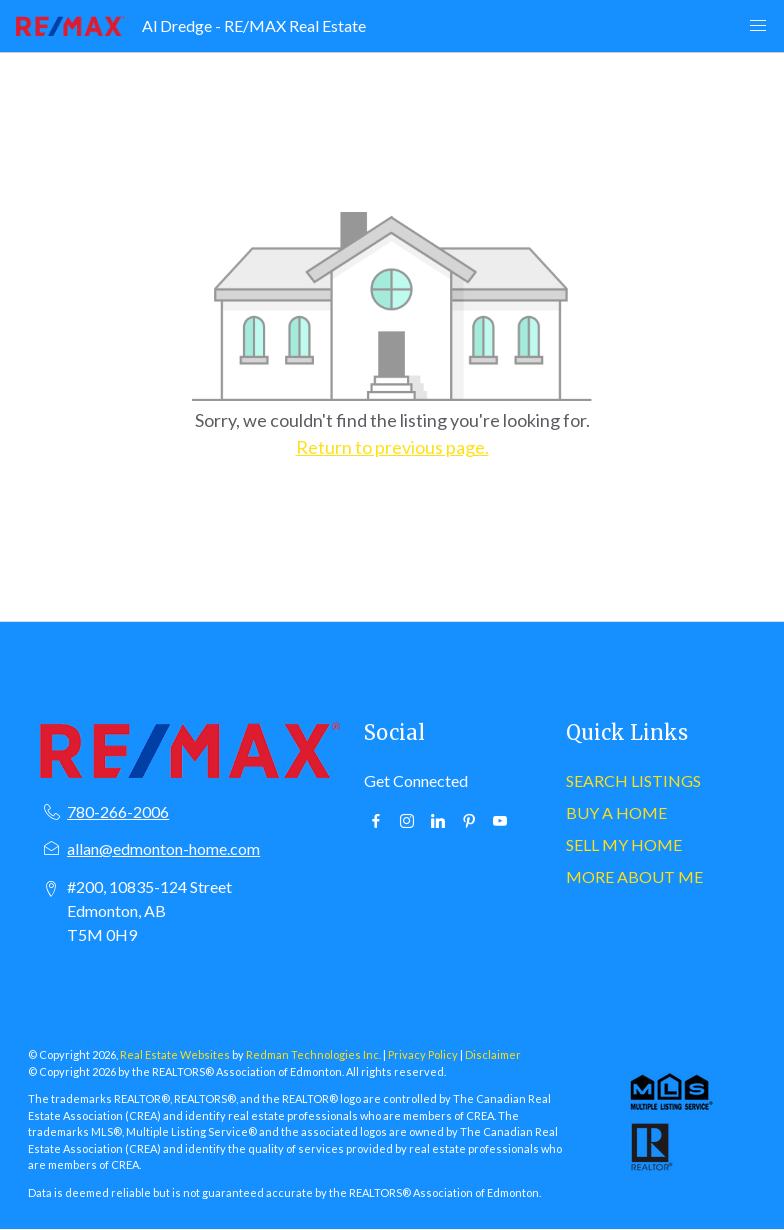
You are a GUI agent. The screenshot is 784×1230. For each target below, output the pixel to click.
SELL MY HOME (624, 844)
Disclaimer (493, 1054)
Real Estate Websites (176, 1054)
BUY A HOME (616, 812)
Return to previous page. (392, 447)
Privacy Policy (423, 1054)
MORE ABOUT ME (634, 876)
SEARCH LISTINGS (633, 780)
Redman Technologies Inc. (314, 1054)
